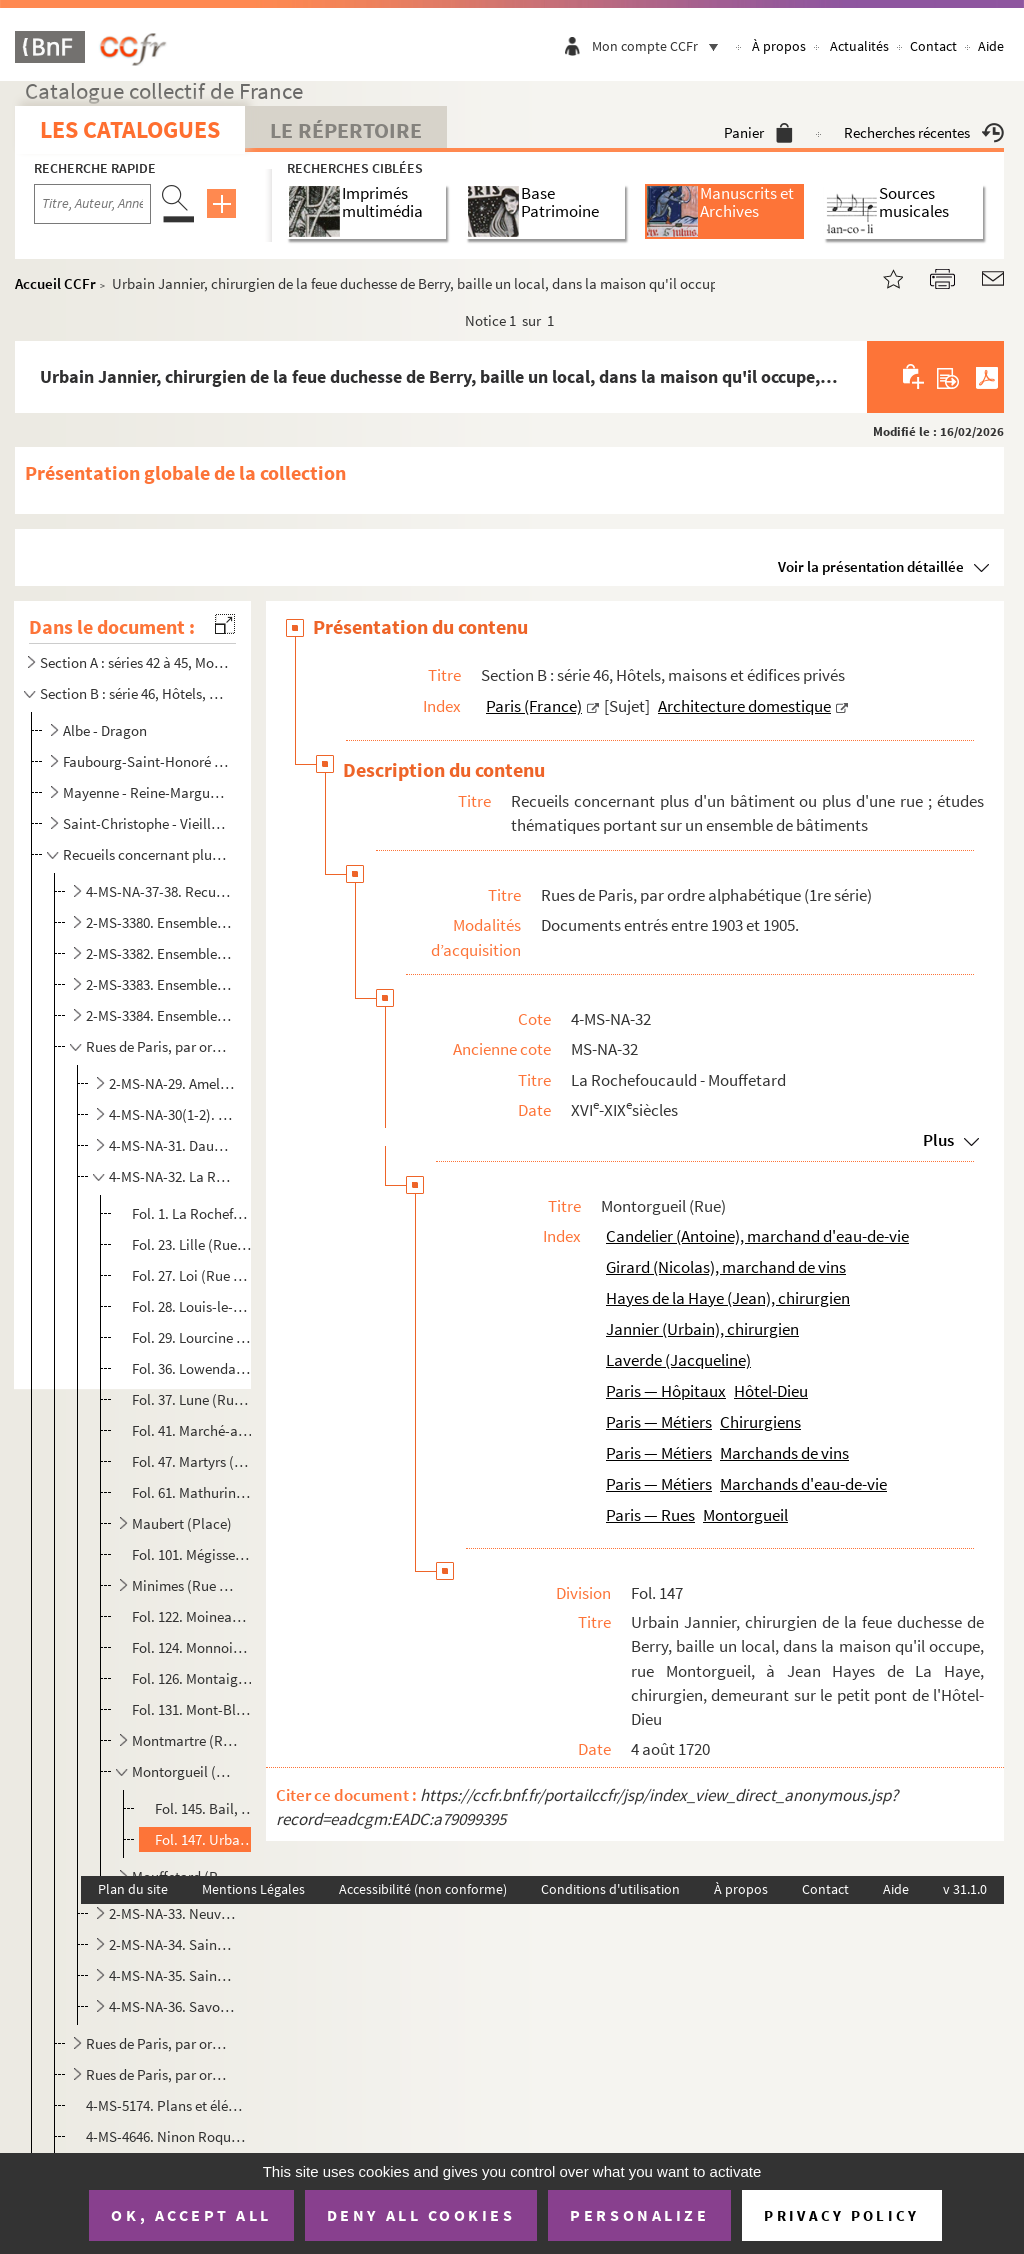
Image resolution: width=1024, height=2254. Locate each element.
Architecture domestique (744, 706)
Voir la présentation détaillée (871, 566)
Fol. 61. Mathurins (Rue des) (193, 1492)
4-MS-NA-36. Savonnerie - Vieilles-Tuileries (172, 2006)
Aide (991, 46)
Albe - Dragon (105, 730)
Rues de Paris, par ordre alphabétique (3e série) (159, 2074)
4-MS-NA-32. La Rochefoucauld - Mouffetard (172, 1176)
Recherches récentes (924, 132)
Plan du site (133, 1889)
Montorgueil (745, 1515)
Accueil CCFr (55, 283)
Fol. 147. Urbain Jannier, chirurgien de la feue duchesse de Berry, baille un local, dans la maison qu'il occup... (205, 1839)
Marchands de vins (784, 1453)
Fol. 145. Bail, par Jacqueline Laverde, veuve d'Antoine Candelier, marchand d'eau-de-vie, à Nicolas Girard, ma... (205, 1808)
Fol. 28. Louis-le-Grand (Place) (193, 1306)
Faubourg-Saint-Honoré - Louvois (147, 761)
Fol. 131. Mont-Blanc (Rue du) (193, 1709)
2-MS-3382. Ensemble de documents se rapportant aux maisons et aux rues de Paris (159, 953)
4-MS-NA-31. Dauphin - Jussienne (172, 1145)
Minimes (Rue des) (185, 1585)
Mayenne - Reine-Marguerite (147, 792)
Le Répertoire (346, 130)
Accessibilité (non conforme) (423, 1889)
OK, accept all (191, 2215)
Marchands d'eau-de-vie (803, 1484)
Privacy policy (841, 2215)
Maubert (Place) (182, 1523)
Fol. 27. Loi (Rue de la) (193, 1275)
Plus (938, 1140)
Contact (933, 46)
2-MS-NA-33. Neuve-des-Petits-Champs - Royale (172, 1913)
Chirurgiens (760, 1422)
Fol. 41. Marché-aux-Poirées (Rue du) (193, 1430)
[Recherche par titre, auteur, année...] (92, 204)
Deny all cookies (421, 2215)
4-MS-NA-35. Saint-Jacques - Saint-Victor (172, 1975)
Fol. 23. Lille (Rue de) (193, 1244)
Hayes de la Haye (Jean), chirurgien (728, 1298)
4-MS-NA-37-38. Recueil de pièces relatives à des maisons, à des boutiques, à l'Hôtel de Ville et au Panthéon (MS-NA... (159, 891)
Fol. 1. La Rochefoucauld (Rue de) (193, 1213)
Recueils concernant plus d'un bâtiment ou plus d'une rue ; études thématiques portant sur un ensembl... (147, 854)
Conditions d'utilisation (610, 1889)
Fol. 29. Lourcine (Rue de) (193, 1337)
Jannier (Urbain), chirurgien (702, 1329)
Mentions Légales (253, 1889)
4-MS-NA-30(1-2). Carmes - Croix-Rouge (172, 1114)
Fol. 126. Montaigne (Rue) (193, 1678)
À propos (779, 46)
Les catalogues (130, 129)
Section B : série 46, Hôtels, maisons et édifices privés (134, 693)
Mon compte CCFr (660, 46)
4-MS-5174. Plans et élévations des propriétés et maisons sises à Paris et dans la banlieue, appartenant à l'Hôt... (167, 2105)
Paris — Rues (650, 1515)
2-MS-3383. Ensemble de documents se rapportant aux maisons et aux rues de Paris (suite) (159, 984)
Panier (758, 132)
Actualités (859, 46)
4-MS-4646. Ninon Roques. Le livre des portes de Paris (167, 2136)
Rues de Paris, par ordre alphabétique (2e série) (159, 2043)
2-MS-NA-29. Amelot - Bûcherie (172, 1083)
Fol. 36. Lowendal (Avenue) (193, 1368)
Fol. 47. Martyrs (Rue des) (193, 1461)
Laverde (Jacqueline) (678, 1360)
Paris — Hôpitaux (666, 1391)
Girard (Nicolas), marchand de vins (726, 1267)
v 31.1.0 (965, 1889)
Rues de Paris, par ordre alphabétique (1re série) (159, 1046)
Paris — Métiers (659, 1422)
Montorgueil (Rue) (185, 1771)
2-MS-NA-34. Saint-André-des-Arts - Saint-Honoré (172, 1944)
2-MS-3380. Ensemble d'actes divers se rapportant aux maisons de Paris (159, 922)
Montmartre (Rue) (185, 1740)
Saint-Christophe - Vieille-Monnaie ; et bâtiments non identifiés (147, 823)
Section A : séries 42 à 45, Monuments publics (134, 662)
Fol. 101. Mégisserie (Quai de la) (193, 1554)
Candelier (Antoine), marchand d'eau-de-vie (757, 1236)
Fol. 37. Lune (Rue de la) (193, 1399)
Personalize (639, 2215)
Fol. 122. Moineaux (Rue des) (193, 1616)
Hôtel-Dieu (771, 1391)
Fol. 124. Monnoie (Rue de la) (193, 1647)
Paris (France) (534, 706)
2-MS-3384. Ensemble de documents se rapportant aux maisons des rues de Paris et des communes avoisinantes (159, 1015)
